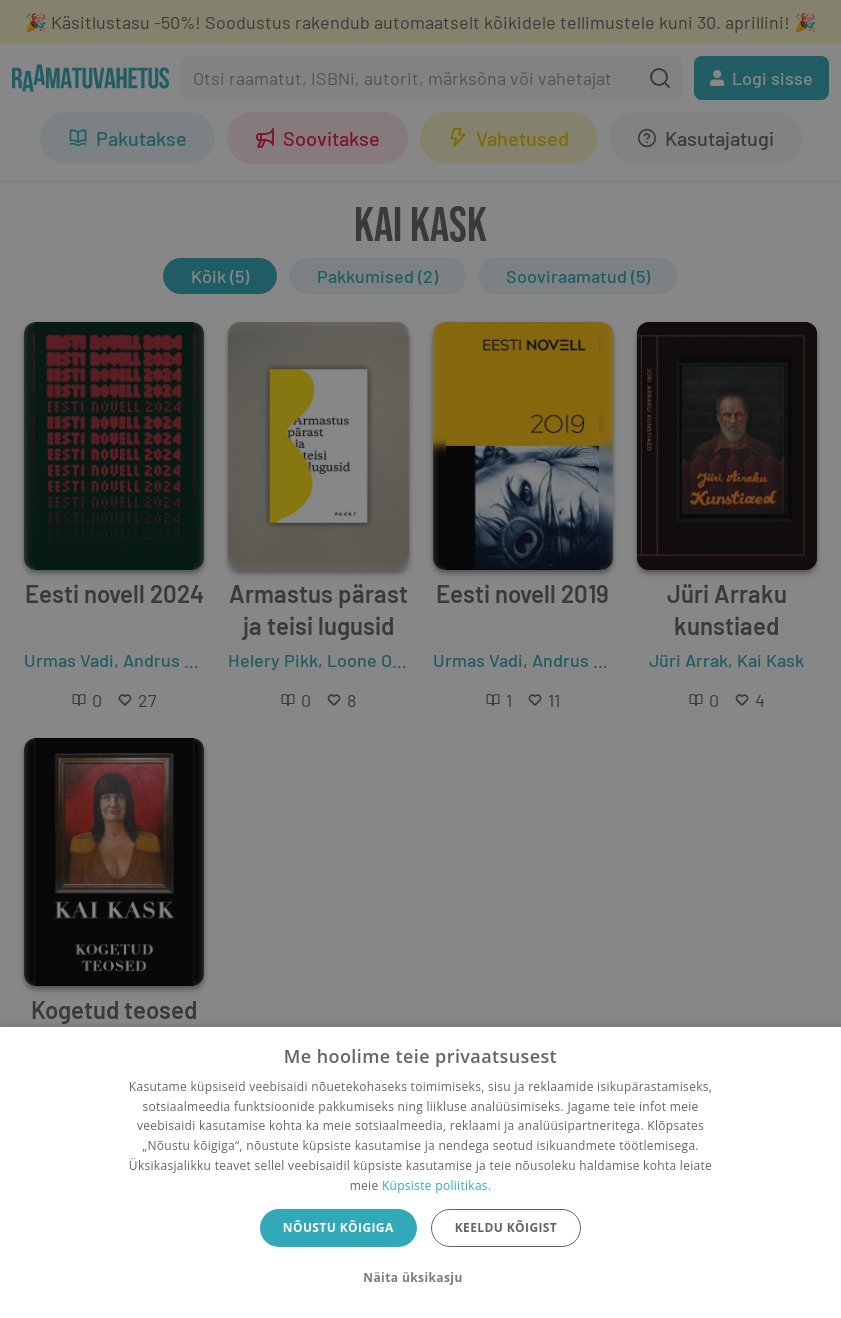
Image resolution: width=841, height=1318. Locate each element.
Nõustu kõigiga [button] (338, 1227)
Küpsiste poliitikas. (436, 1185)
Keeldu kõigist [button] (506, 1227)
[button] (420, 1278)
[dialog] (420, 1172)
